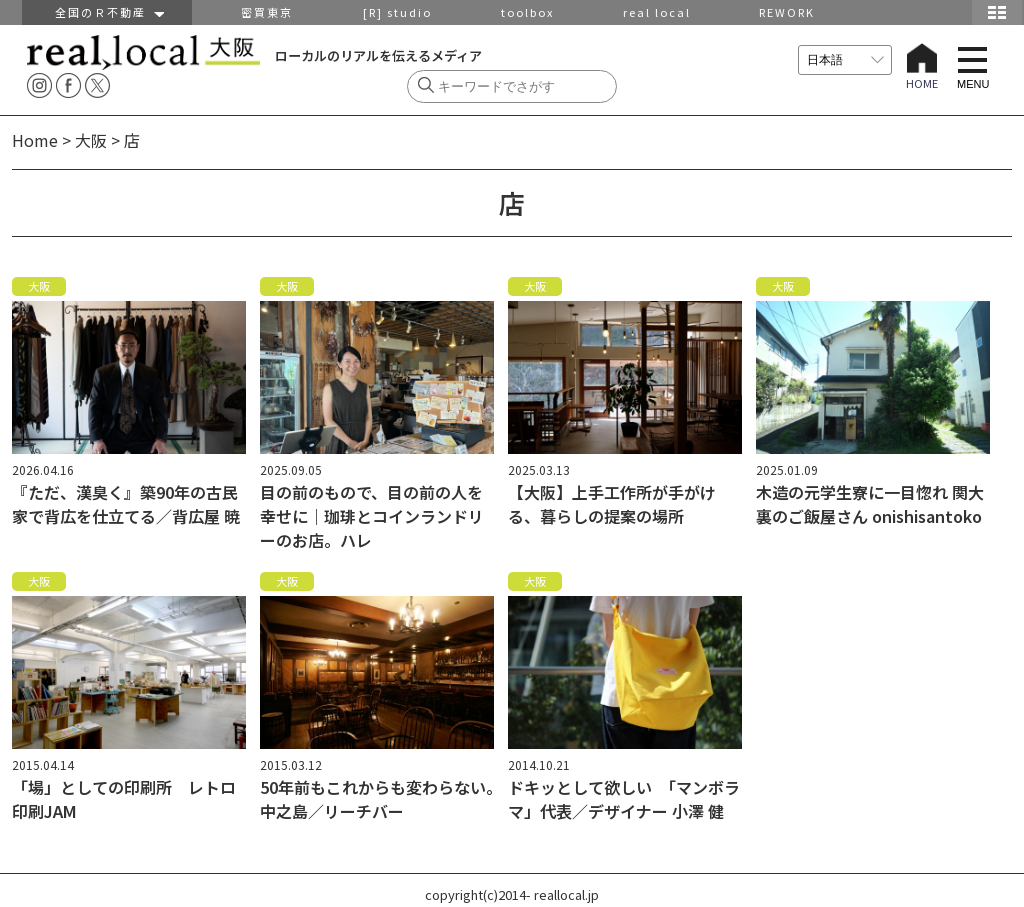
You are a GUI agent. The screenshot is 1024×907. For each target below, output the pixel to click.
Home (35, 140)
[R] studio (397, 12)
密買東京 (267, 12)
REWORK (787, 12)
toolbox (527, 12)
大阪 (91, 140)
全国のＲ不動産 (107, 12)
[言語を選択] (845, 60)
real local (657, 12)
